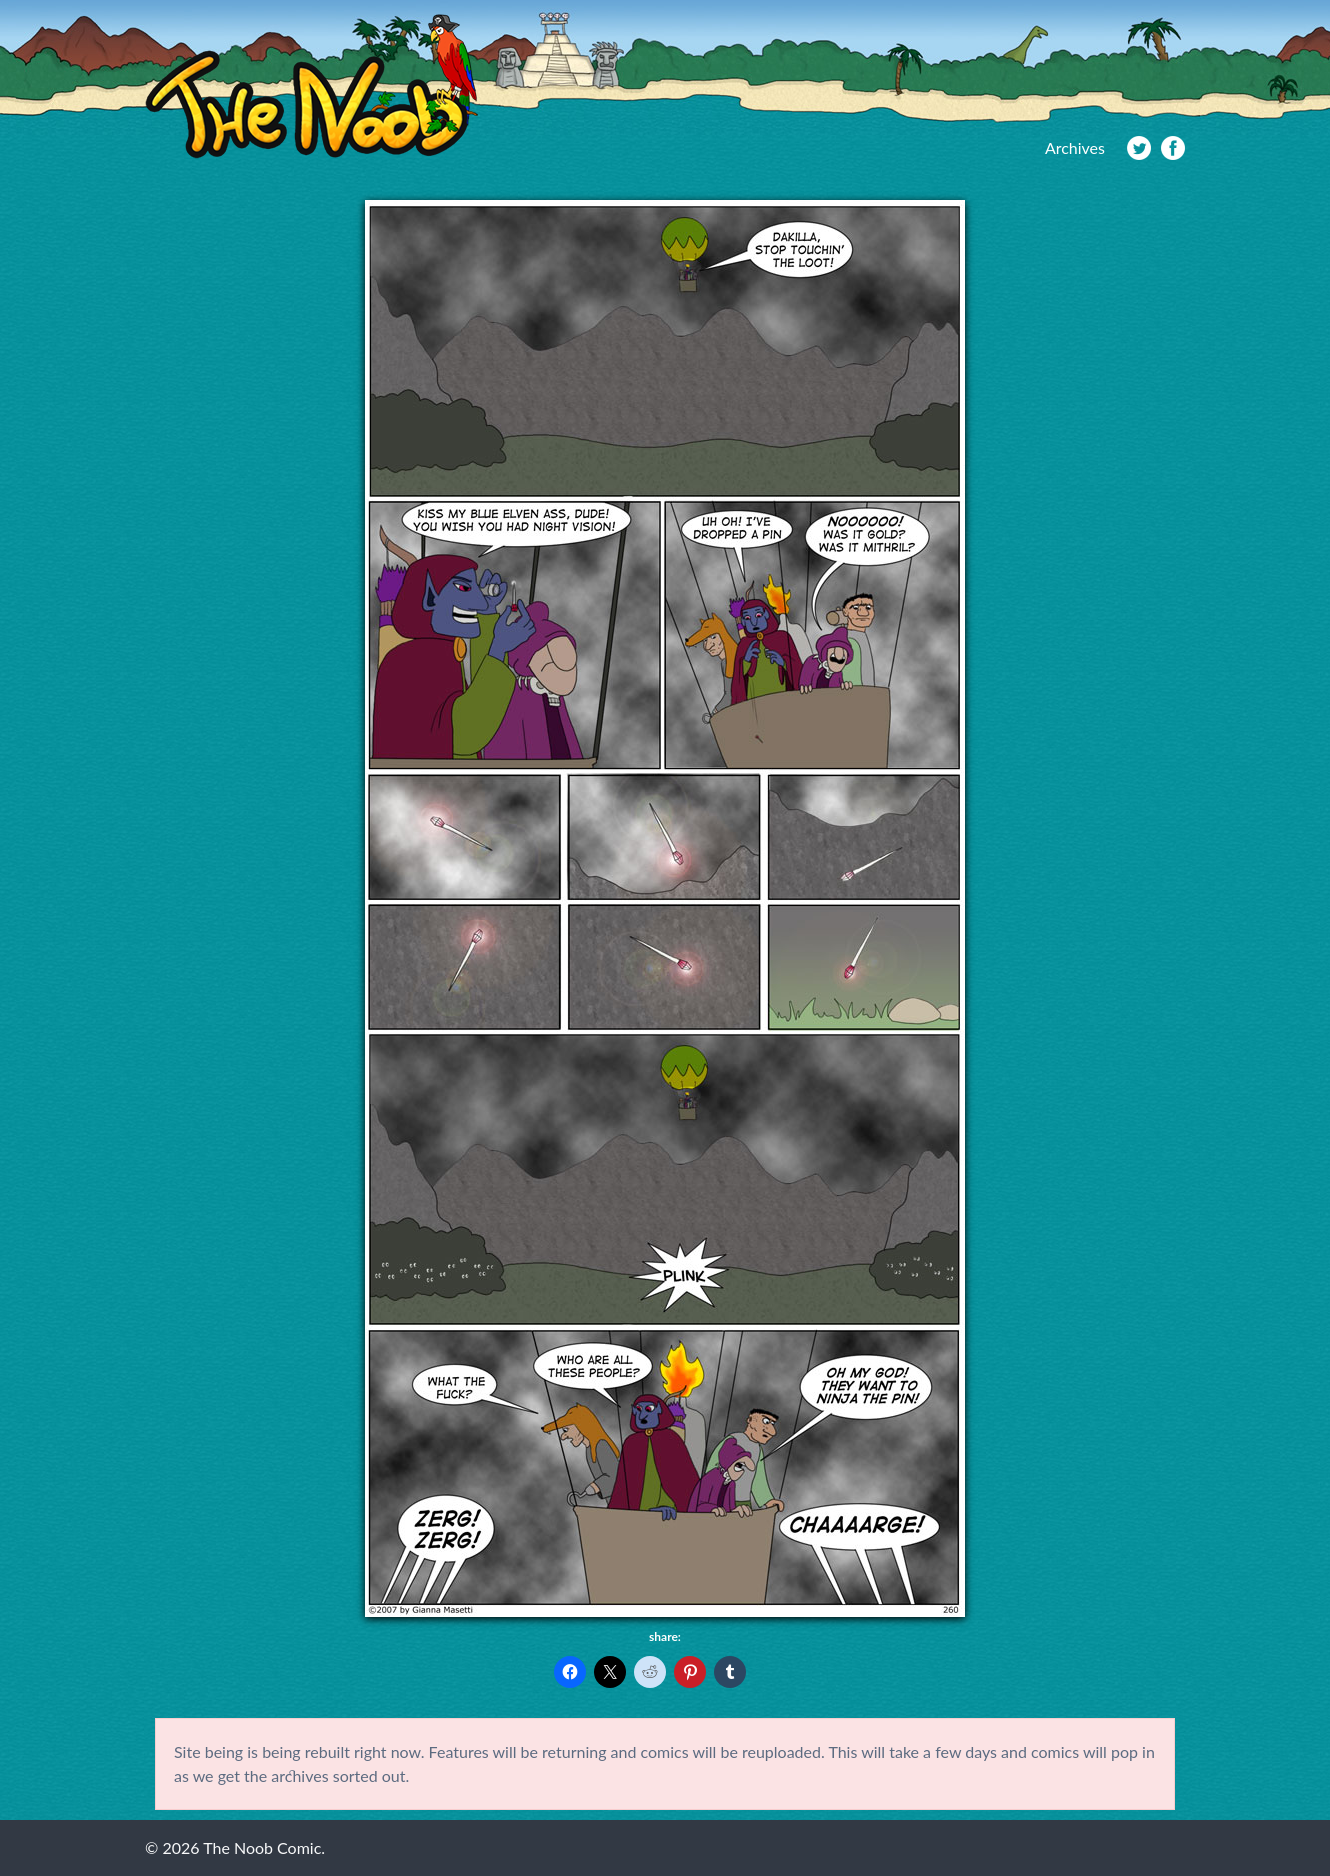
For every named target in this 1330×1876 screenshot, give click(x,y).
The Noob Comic (311, 86)
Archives (1075, 147)
